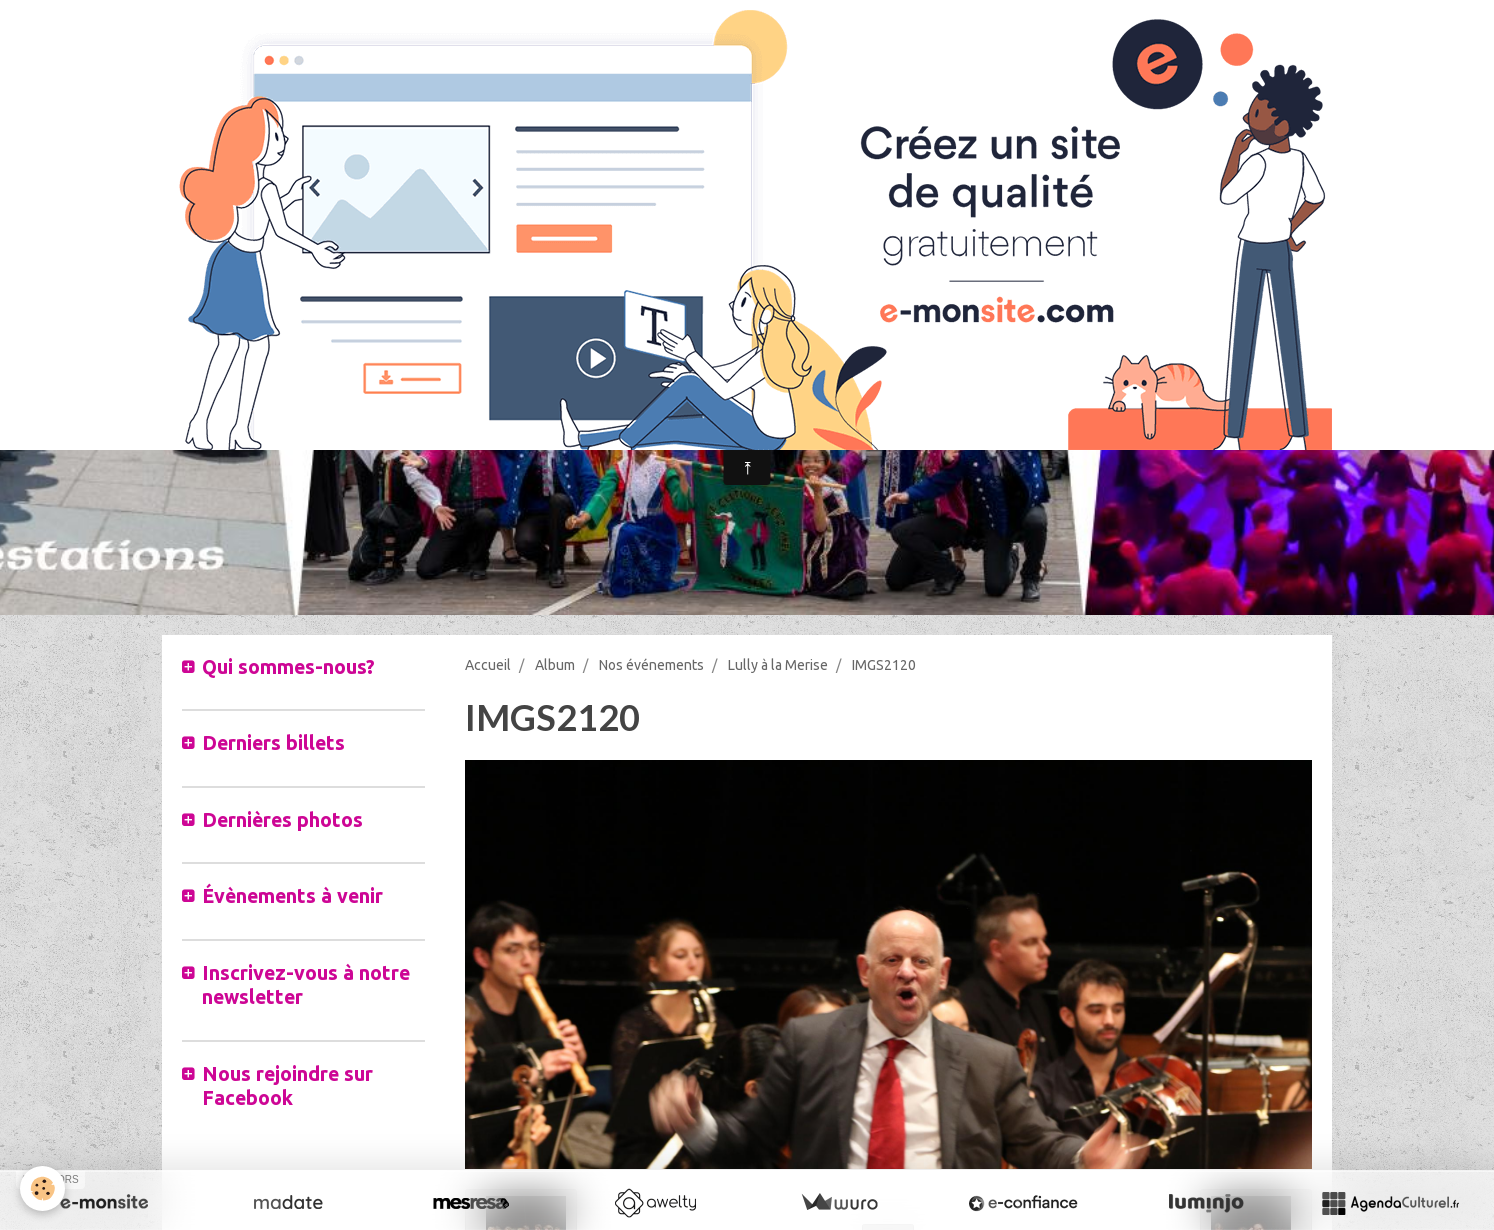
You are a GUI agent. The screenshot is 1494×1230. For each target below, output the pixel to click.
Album (555, 665)
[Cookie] (42, 1188)
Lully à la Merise (778, 665)
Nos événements (651, 665)
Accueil (488, 665)
